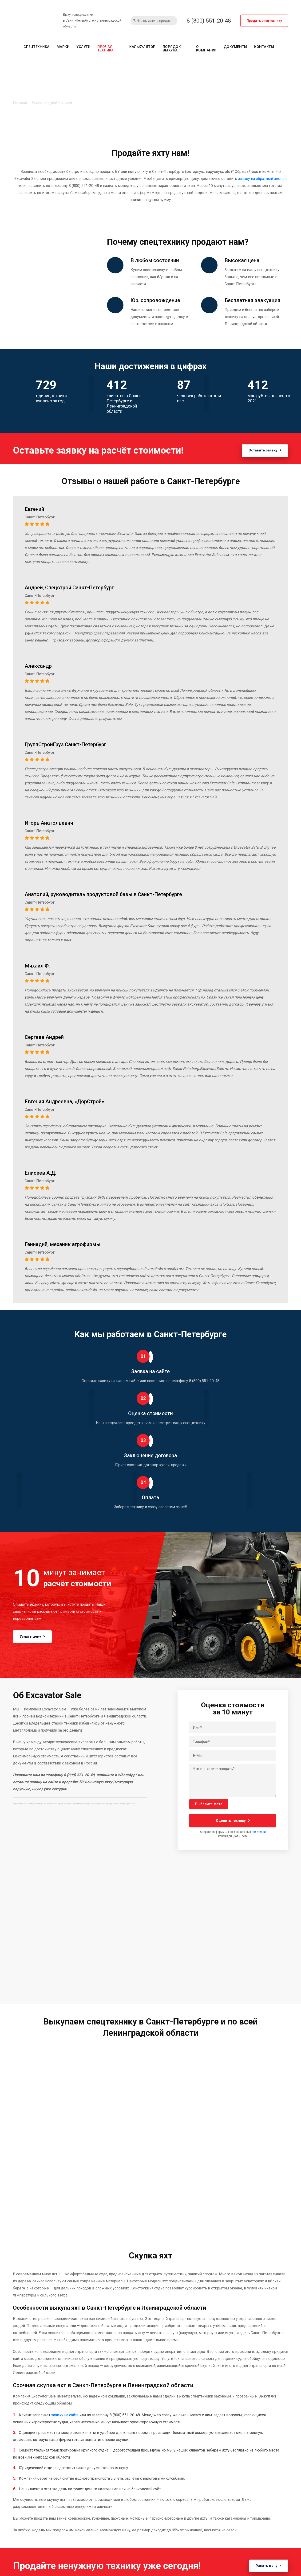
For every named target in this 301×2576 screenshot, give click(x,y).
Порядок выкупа (172, 48)
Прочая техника (105, 48)
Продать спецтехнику (264, 21)
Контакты (264, 47)
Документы (235, 47)
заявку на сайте (65, 2411)
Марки (63, 47)
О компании (206, 48)
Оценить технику (233, 1816)
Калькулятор (142, 47)
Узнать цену (35, 1632)
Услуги (83, 47)
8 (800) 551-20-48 (209, 20)
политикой (259, 1827)
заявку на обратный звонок (262, 178)
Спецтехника (37, 47)
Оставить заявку (262, 451)
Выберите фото (208, 1800)
